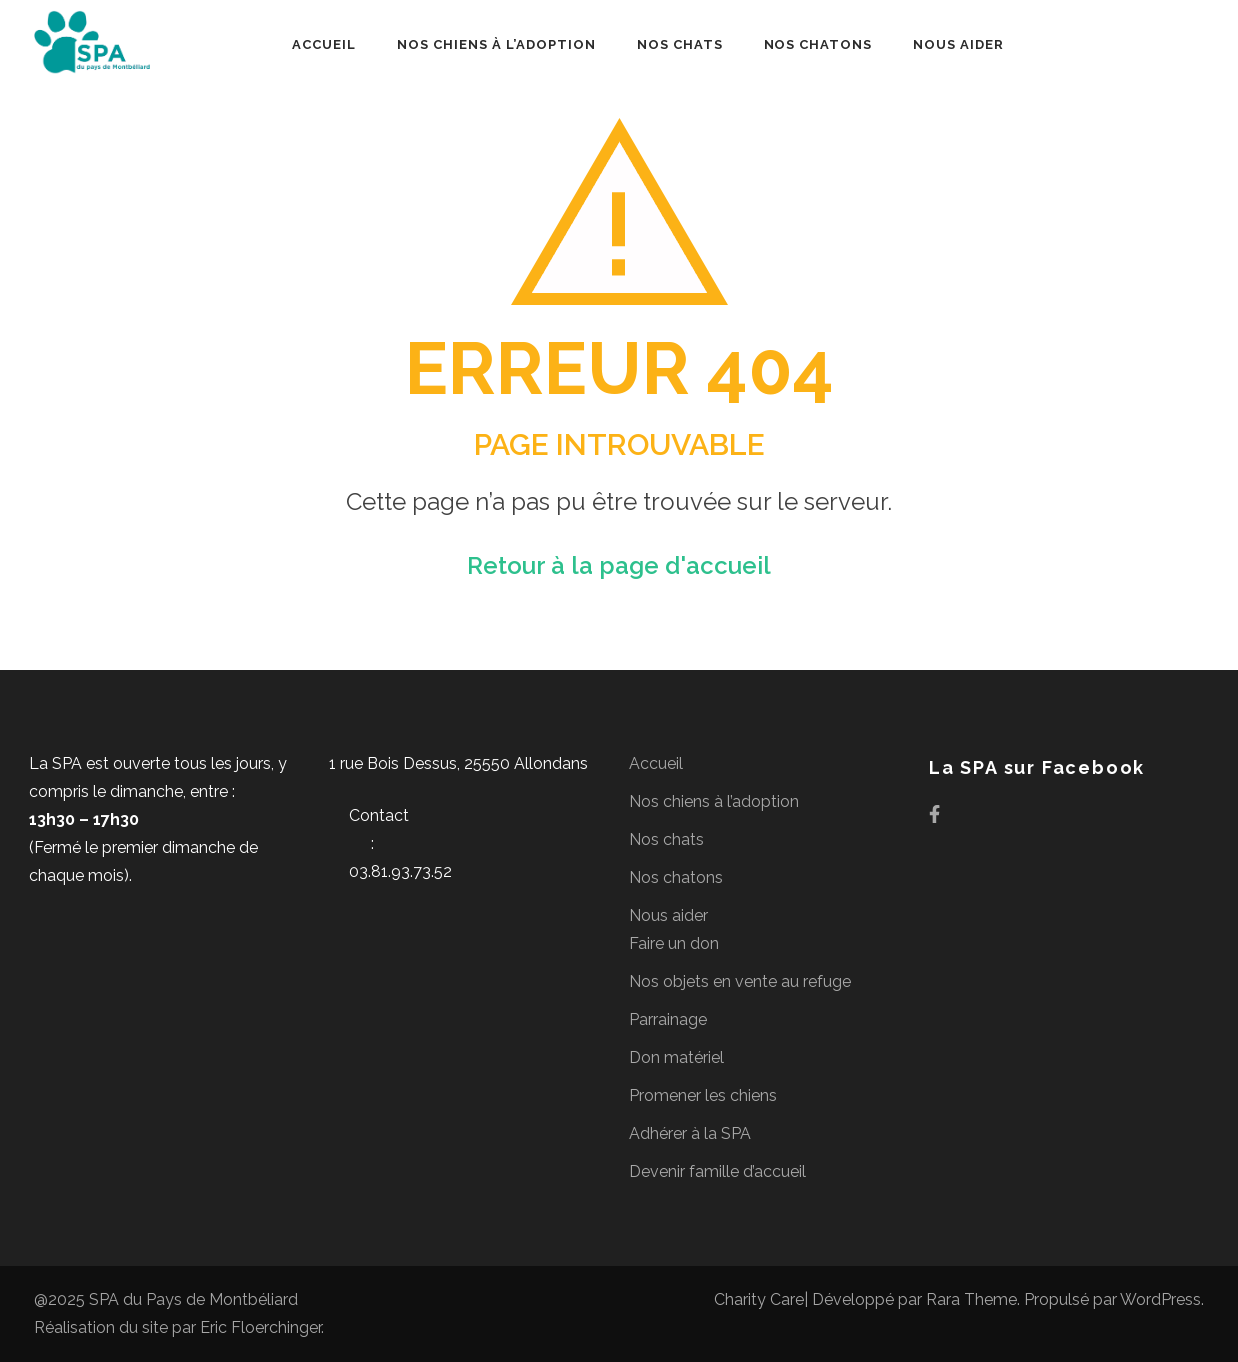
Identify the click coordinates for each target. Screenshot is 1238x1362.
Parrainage (668, 1019)
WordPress (1160, 1299)
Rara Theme (971, 1299)
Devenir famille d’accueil (717, 1171)
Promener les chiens (703, 1095)
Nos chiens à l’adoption (496, 44)
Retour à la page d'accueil (619, 565)
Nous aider (958, 44)
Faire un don (674, 943)
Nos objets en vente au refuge (740, 981)
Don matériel (676, 1057)
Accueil (324, 44)
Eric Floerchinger (260, 1327)
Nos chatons (818, 44)
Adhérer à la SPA (690, 1133)
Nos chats (680, 44)
